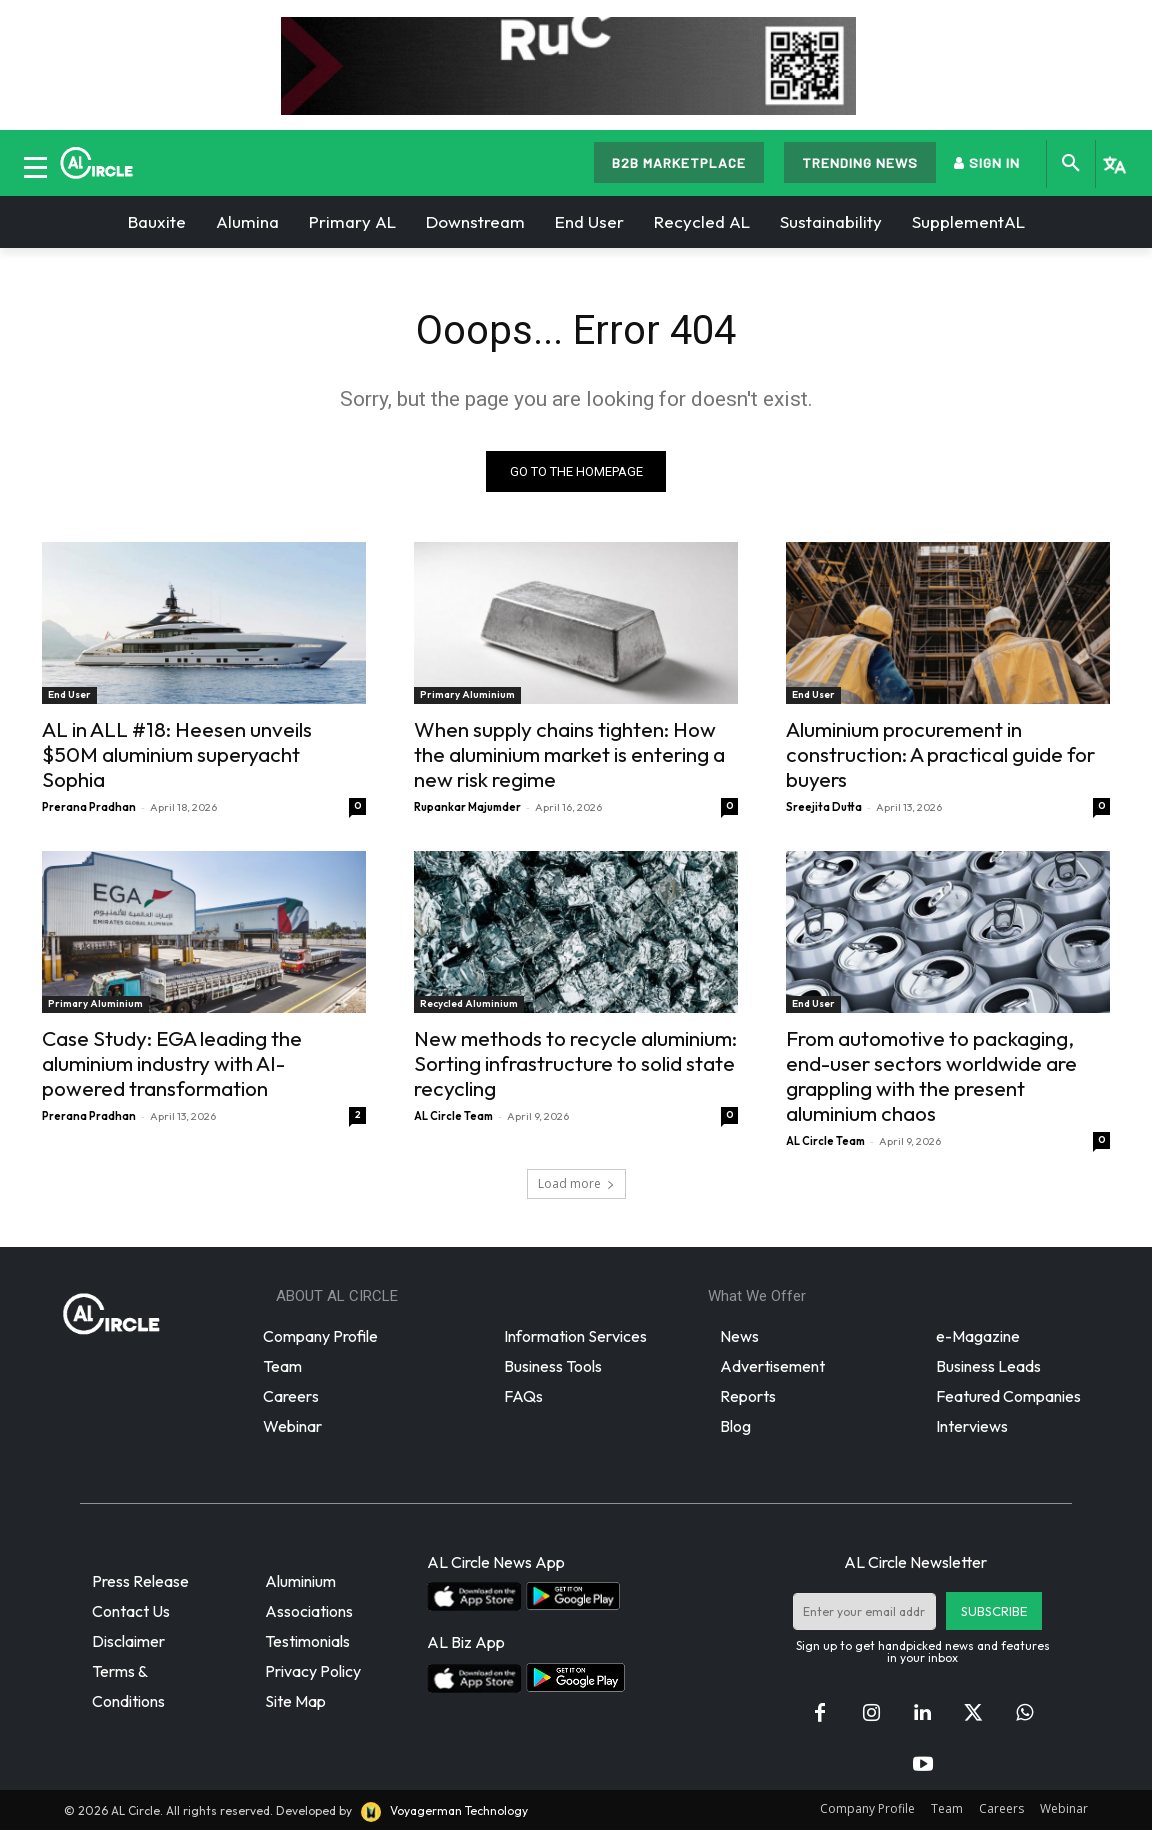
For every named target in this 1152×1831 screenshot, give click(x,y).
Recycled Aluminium (469, 1003)
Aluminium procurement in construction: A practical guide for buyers (940, 754)
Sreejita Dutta (824, 807)
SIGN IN (987, 162)
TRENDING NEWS (860, 162)
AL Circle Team (453, 1116)
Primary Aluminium (467, 694)
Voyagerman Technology (443, 1810)
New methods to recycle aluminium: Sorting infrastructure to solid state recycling (575, 1063)
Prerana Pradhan (89, 807)
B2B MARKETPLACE (679, 162)
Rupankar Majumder (467, 807)
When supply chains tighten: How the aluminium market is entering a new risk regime (569, 754)
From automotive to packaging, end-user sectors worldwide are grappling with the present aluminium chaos (931, 1075)
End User (69, 694)
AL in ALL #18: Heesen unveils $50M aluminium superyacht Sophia (177, 754)
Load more (576, 1183)
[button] (1071, 164)
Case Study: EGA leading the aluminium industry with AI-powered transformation (172, 1063)
